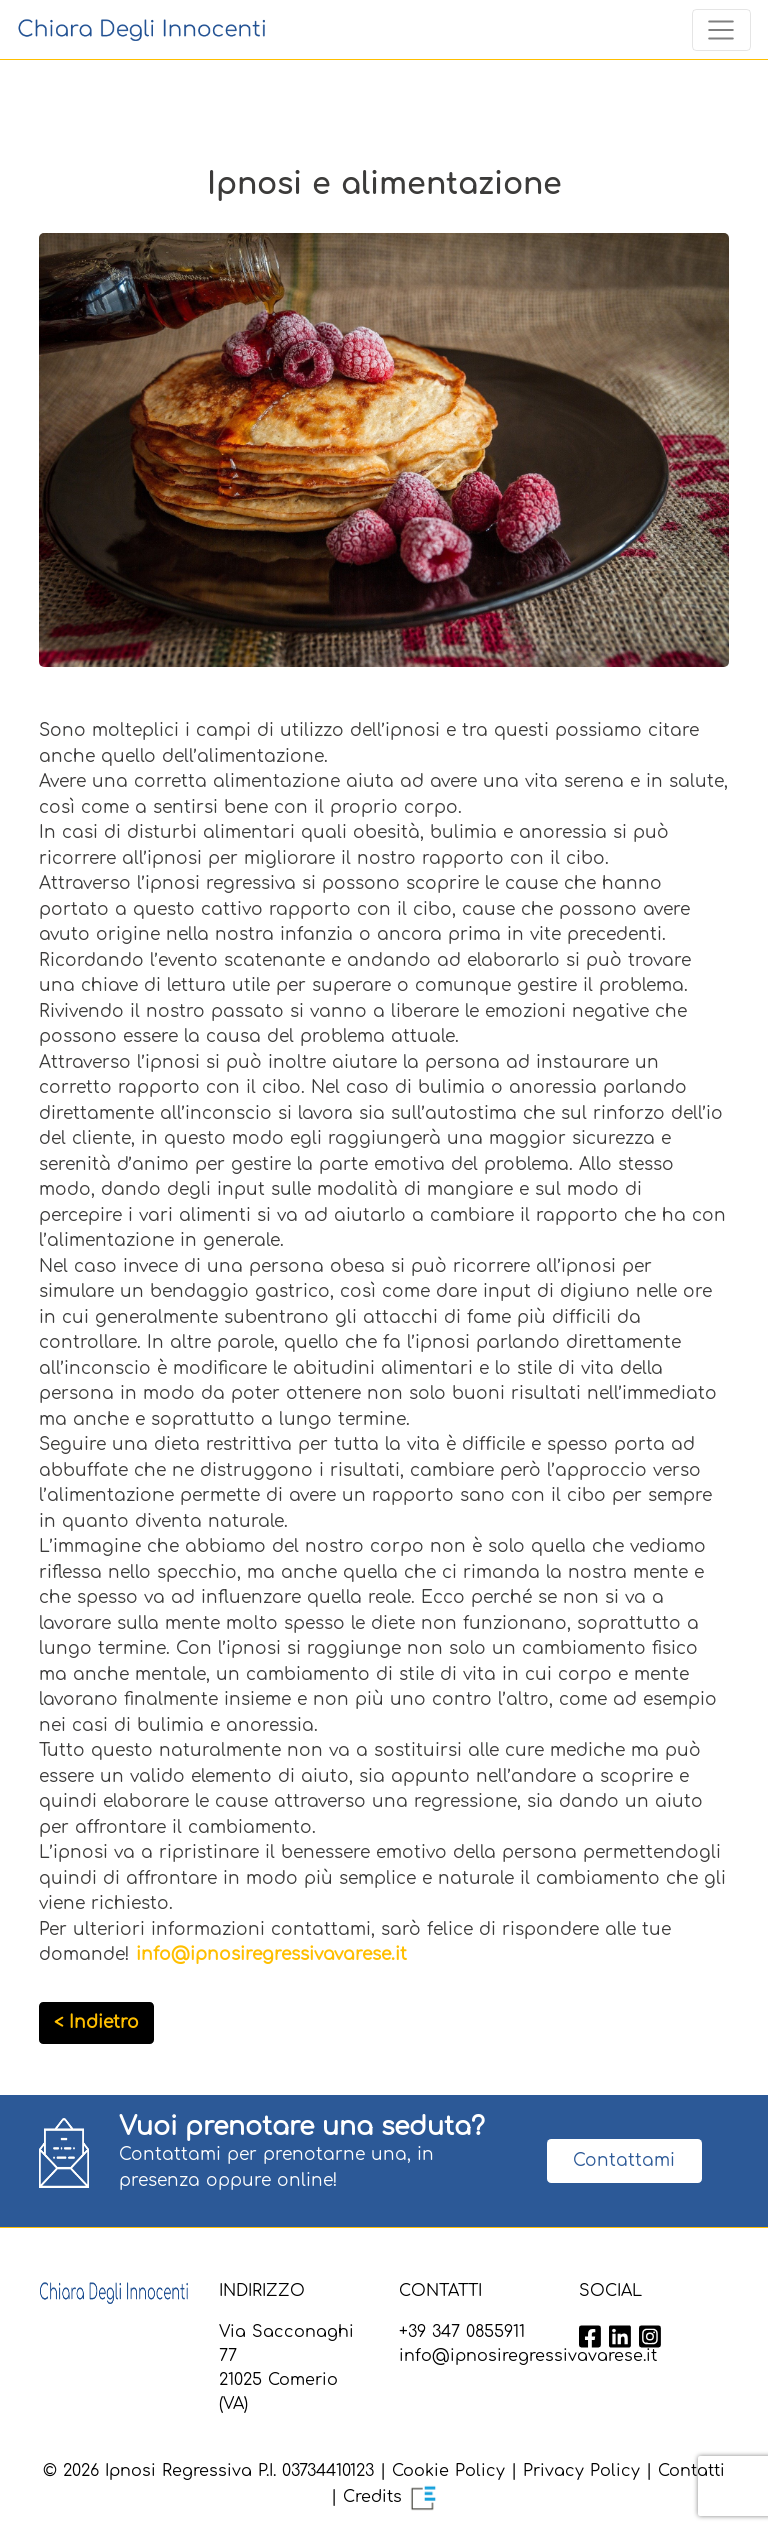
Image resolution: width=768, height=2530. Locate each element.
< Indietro (96, 2022)
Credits (390, 2497)
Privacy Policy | (587, 2471)
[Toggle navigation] (721, 30)
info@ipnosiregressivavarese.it (271, 1954)
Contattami (624, 2160)
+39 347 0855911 (462, 2332)
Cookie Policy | (454, 2471)
